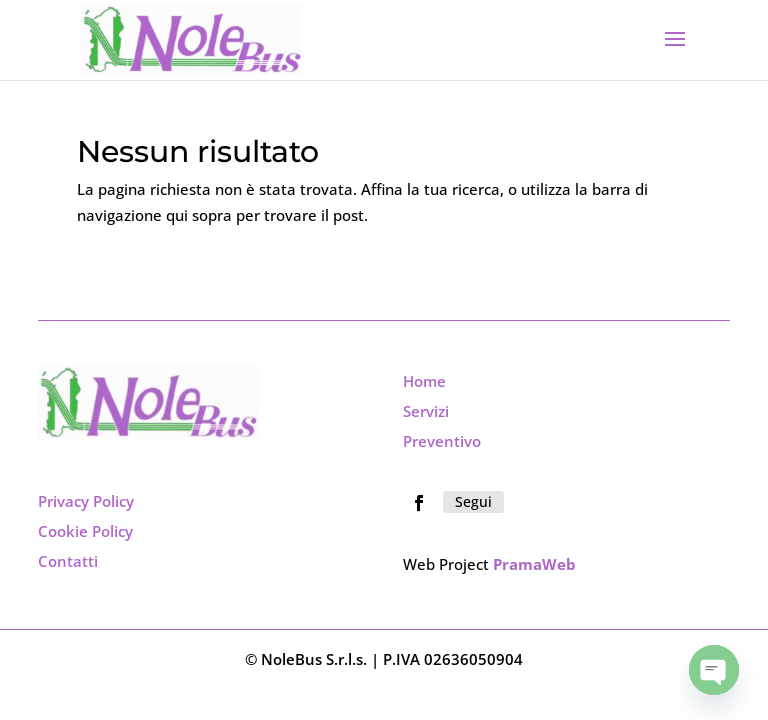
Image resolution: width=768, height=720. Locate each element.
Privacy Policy (86, 501)
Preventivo (442, 441)
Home (424, 381)
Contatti (68, 561)
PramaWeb (534, 564)
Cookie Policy (85, 531)
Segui (473, 501)
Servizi (426, 411)
